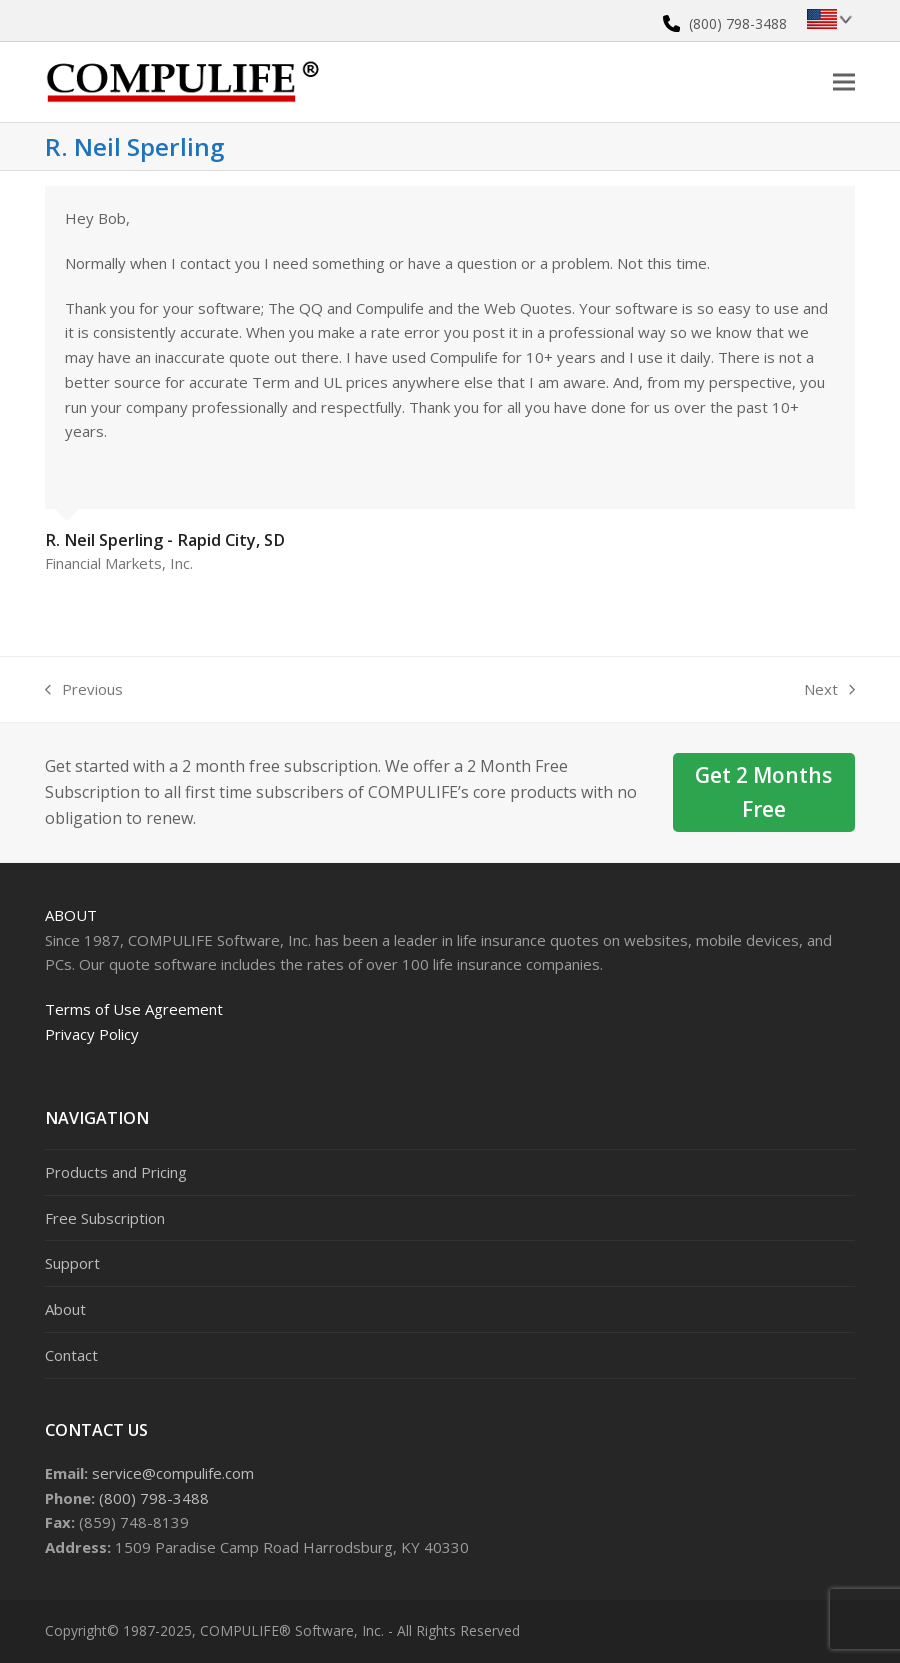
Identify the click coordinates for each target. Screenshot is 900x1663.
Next (829, 690)
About (71, 915)
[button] (844, 81)
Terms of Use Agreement (134, 1009)
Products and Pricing (116, 1172)
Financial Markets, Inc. (119, 563)
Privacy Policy (92, 1034)
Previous (84, 690)
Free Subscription (105, 1218)
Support (72, 1263)
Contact (71, 1355)
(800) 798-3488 (738, 23)
